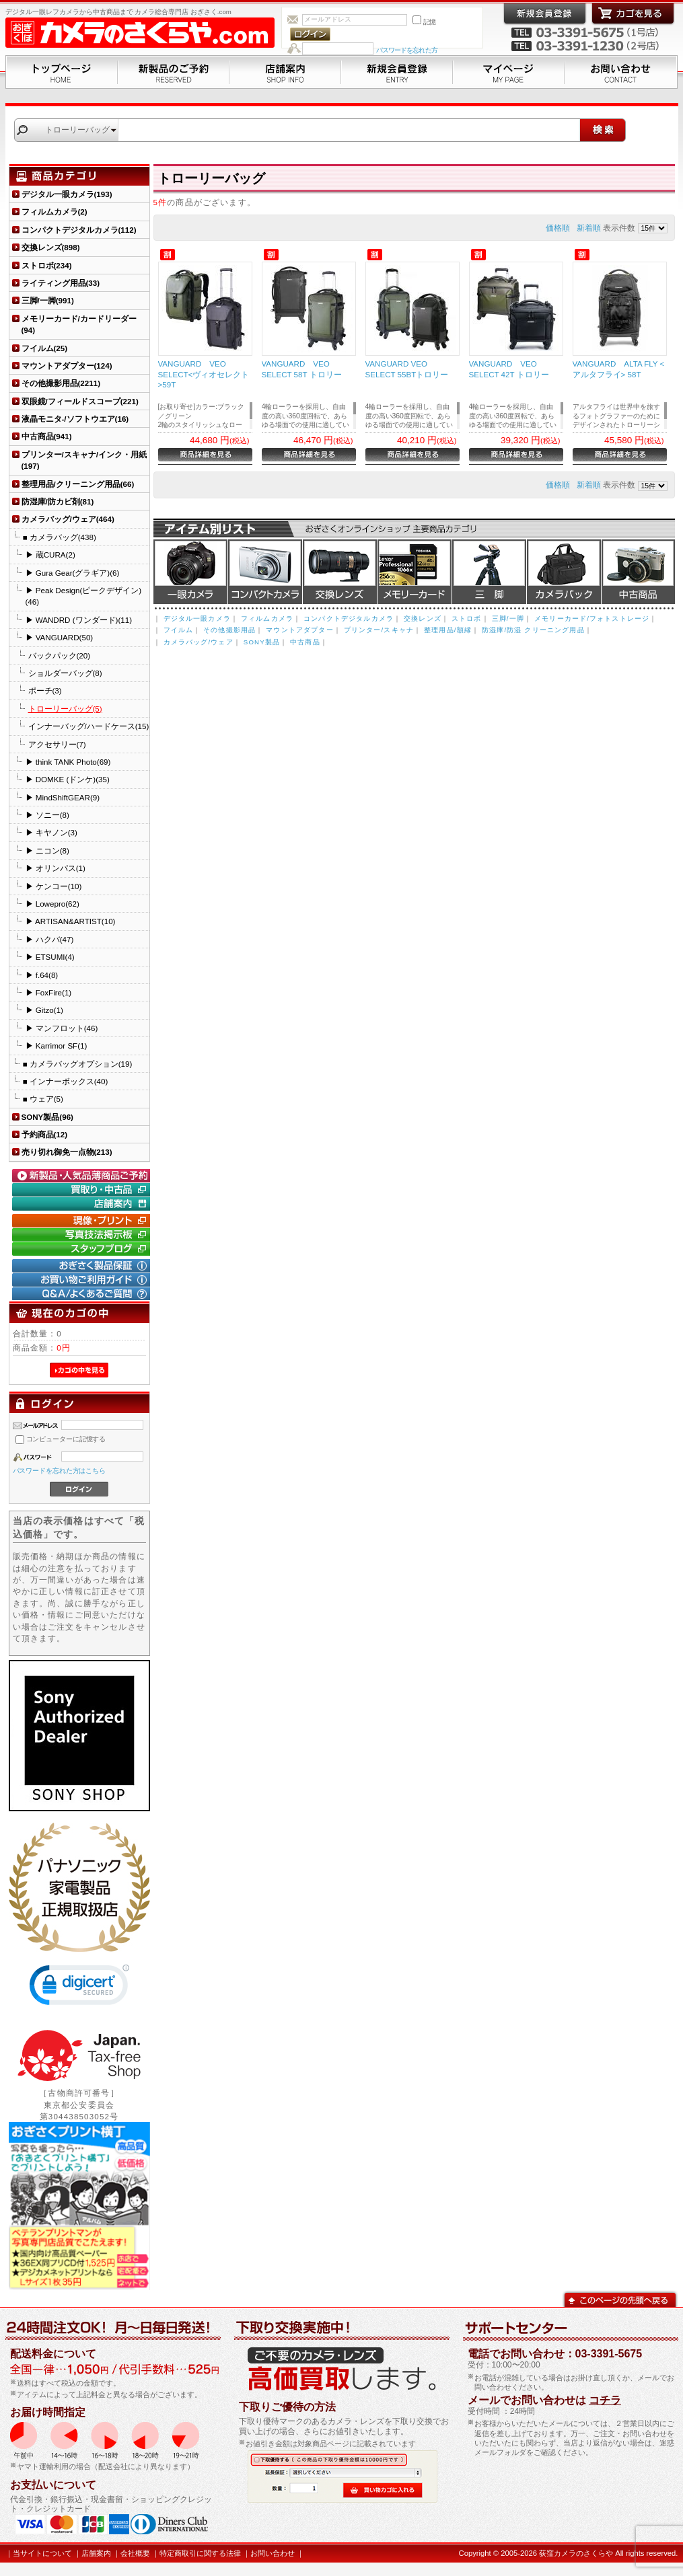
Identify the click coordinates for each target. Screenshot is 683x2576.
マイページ (509, 72)
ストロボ (467, 618)
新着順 (589, 227)
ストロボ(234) (47, 265)
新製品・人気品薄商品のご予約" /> (82, 1175)
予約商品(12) (45, 1134)
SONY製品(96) (47, 1116)
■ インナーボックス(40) (65, 1081)
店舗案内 (285, 72)
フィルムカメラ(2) (54, 211)
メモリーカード (415, 571)
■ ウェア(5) (43, 1098)
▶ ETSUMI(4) (50, 956)
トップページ (61, 72)
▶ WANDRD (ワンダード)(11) (79, 619)
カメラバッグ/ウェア (198, 642)
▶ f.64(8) (42, 975)
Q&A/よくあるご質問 (82, 1294)
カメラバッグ (564, 571)
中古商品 (638, 571)
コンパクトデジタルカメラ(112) (79, 229)
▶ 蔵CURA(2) (50, 554)
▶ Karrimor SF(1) (56, 1045)
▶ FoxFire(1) (49, 992)
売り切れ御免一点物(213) (67, 1151)
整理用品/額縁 (448, 630)
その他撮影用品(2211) (61, 383)
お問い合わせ (621, 72)
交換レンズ (340, 571)
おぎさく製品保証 (82, 1266)
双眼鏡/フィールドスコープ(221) (80, 401)
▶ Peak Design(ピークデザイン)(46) (84, 596)
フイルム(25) (45, 348)
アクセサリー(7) (57, 744)
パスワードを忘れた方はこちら (59, 1470)
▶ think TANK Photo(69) (68, 761)
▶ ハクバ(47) (50, 939)
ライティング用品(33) (61, 282)
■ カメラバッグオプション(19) (78, 1063)
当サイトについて (42, 2553)
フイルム (179, 630)
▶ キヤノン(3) (51, 832)
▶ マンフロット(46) (62, 1028)
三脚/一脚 (508, 618)
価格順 (558, 227)
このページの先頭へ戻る (620, 2298)
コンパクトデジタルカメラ (348, 618)
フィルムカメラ (267, 618)
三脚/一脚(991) (48, 300)
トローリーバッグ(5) (65, 708)
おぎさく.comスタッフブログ (82, 1249)
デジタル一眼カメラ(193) (67, 194)
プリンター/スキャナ (379, 630)
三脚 (489, 571)
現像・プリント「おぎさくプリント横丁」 (82, 1220)
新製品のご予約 (173, 72)
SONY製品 (262, 642)
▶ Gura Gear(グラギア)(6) (73, 572)
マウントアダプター (299, 630)
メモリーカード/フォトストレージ (591, 618)
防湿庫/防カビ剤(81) (58, 501)
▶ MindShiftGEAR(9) (63, 797)
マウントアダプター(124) (67, 365)
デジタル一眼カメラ (190, 571)
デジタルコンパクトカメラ (265, 571)
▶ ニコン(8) (47, 850)
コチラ (605, 2400)
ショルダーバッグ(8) (65, 673)
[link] (79, 1988)
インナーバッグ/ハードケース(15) (88, 726)
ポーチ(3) (45, 690)
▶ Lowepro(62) (52, 903)
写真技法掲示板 (82, 1235)
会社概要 (135, 2553)
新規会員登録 (397, 72)
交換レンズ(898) (51, 247)
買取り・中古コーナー (82, 1190)
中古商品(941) (47, 436)
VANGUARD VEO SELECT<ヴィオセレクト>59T (204, 373)
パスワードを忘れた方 (406, 50)
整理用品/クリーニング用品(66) (78, 484)
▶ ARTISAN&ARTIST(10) (71, 921)
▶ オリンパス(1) (55, 868)
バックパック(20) (59, 655)
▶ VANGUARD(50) (60, 637)
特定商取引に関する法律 (200, 2553)
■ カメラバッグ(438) (59, 537)
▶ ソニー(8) (47, 814)
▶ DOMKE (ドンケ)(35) (68, 779)
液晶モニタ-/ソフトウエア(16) (75, 418)
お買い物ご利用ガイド (82, 1280)
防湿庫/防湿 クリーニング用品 (533, 630)
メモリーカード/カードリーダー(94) (79, 324)
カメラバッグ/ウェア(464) (68, 519)
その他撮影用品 (229, 630)
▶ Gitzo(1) (44, 1010)
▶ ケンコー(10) (54, 886)
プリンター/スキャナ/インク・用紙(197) (84, 460)
